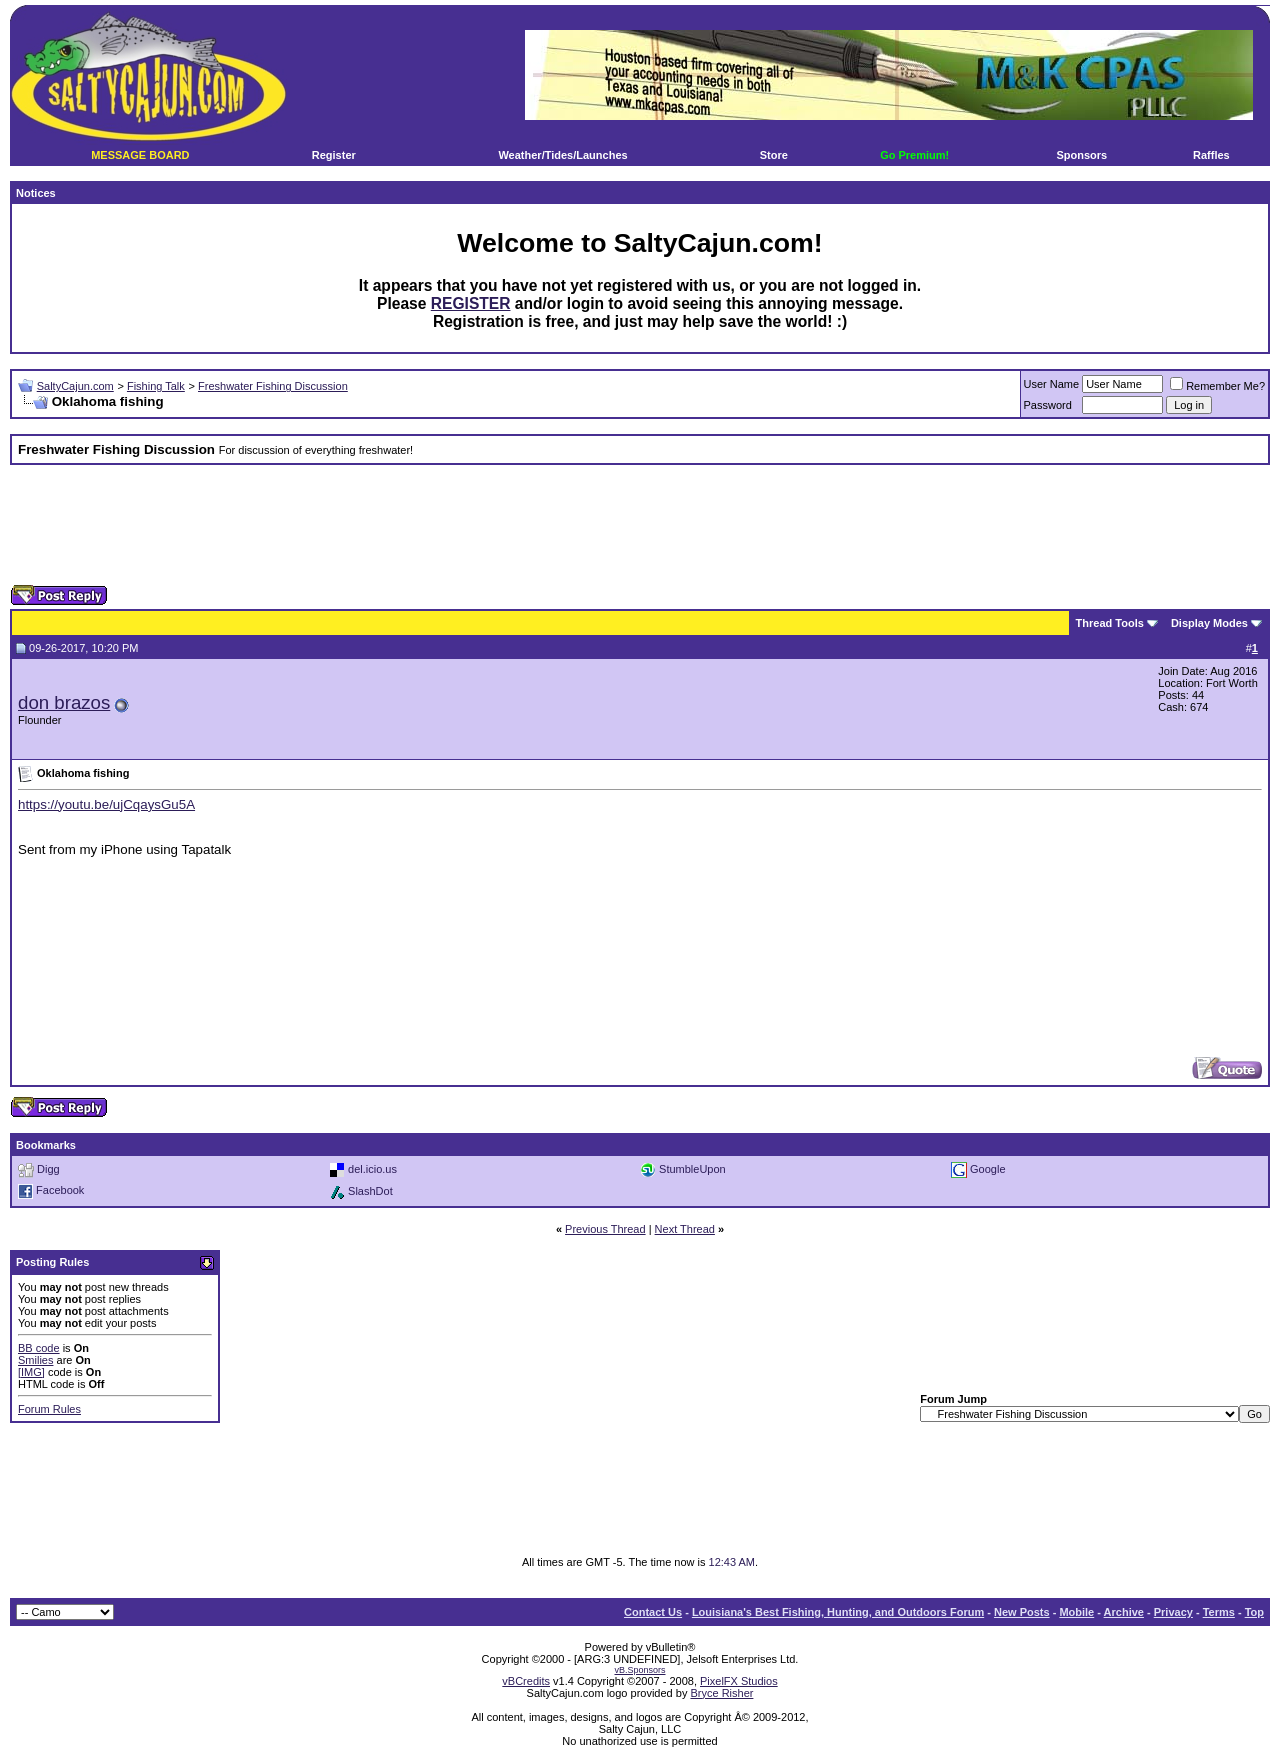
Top (1254, 1612)
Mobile (1076, 1612)
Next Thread (685, 1229)
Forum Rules (49, 1409)
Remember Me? (1217, 386)
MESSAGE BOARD (140, 155)
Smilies (35, 1360)
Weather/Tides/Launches (562, 155)
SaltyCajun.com (75, 386)
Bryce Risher (721, 1693)
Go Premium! (914, 155)
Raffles (1211, 155)
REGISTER (471, 303)
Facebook (60, 1190)
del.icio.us (372, 1168)
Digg (48, 1168)
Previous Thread (605, 1229)
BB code (39, 1348)
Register (334, 155)
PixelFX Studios (739, 1681)
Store (774, 155)
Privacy (1173, 1612)
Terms (1219, 1612)
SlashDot (370, 1190)
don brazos (64, 702)
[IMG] (31, 1372)
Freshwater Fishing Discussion (273, 386)
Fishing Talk (156, 386)
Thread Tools (1110, 623)
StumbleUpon (692, 1168)
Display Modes (1209, 623)
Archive (1124, 1612)
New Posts (1022, 1612)
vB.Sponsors (639, 1670)
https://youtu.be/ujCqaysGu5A (106, 804)
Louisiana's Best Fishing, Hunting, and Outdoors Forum (838, 1612)
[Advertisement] (640, 525)
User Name (1052, 384)
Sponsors (1081, 155)
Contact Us (653, 1612)
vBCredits (526, 1681)
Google (987, 1168)
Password (1048, 405)
